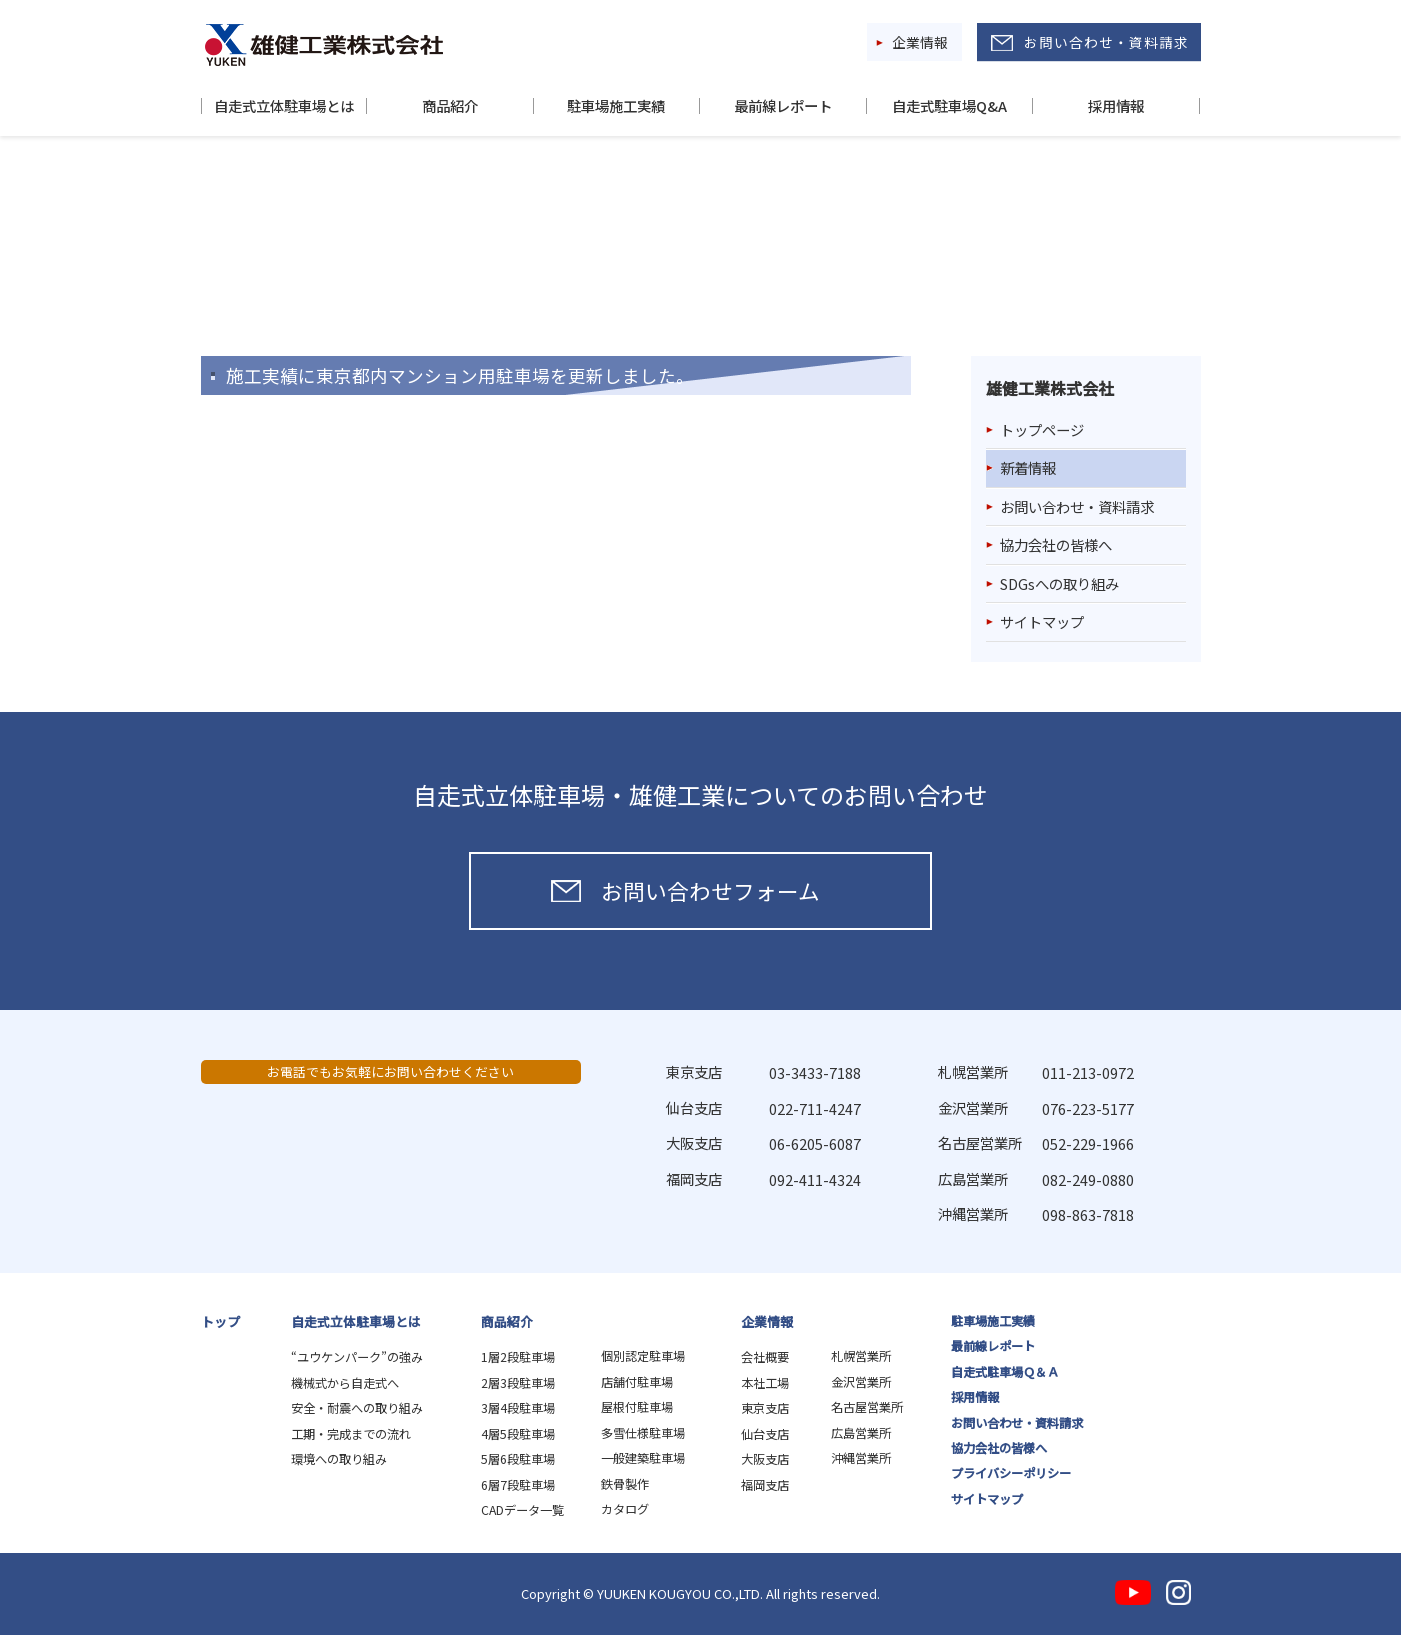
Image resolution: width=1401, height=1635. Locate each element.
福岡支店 (765, 1485)
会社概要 (765, 1357)
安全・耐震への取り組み (357, 1408)
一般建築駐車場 (643, 1458)
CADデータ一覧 (522, 1510)
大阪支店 (765, 1459)
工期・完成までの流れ (351, 1434)
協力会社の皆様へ (1056, 544)
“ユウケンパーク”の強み (357, 1357)
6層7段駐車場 (518, 1485)
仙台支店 (765, 1434)
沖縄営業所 (861, 1458)
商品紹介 (450, 106)
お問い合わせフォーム (710, 890)
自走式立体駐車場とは (284, 106)
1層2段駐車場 (518, 1357)
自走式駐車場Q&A (949, 106)
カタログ (625, 1509)
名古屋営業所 (867, 1407)
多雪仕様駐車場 (643, 1433)
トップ (220, 1321)
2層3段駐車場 (518, 1383)
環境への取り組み (339, 1459)
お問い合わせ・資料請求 (1106, 42)
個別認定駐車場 (643, 1356)
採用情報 (1116, 106)
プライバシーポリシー (1011, 1473)
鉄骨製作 (625, 1484)
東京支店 (765, 1408)
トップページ (1042, 429)
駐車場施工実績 (616, 106)
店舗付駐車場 (637, 1382)
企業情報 (920, 42)
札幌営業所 (861, 1356)
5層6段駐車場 (518, 1459)
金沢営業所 (861, 1382)
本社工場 (765, 1383)
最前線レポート (783, 106)
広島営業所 (861, 1433)
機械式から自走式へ (345, 1383)
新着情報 (1028, 467)
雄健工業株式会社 (324, 45)
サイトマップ (1042, 621)
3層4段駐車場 (518, 1408)
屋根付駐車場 (637, 1407)
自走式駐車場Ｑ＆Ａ (1005, 1372)
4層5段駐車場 (518, 1434)
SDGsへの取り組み (1059, 583)
